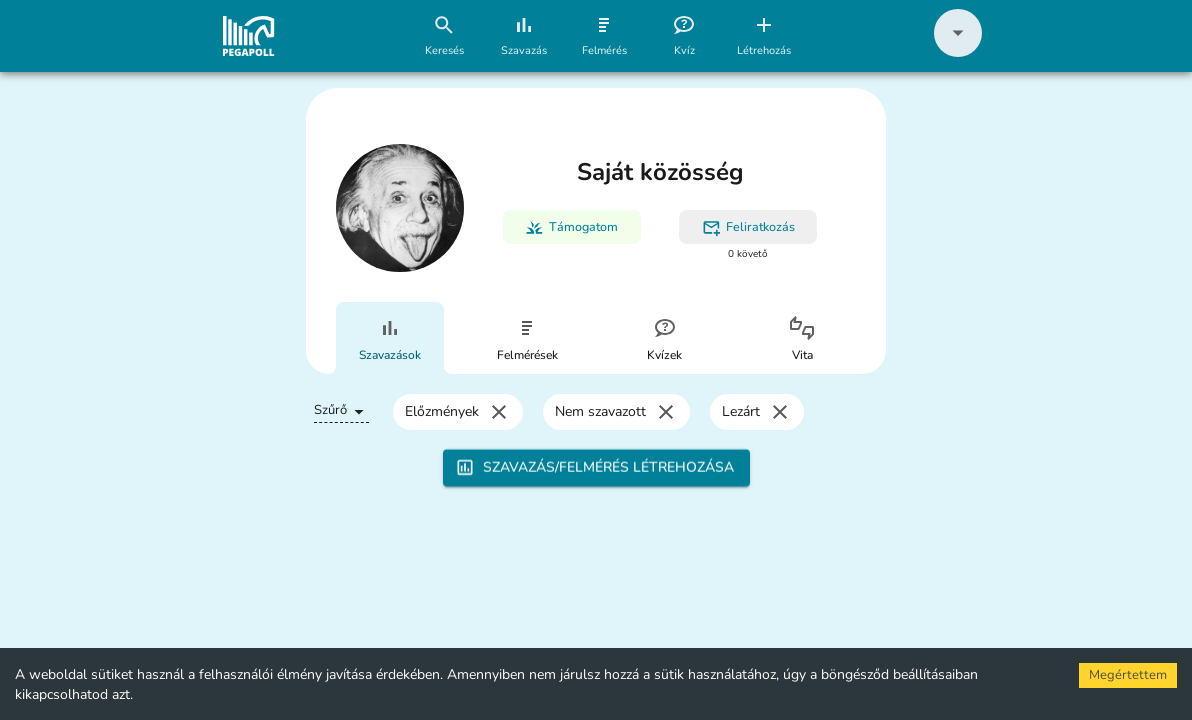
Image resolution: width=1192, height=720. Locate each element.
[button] (958, 52)
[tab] (390, 338)
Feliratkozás (748, 227)
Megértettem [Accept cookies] (1128, 675)
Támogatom (571, 227)
